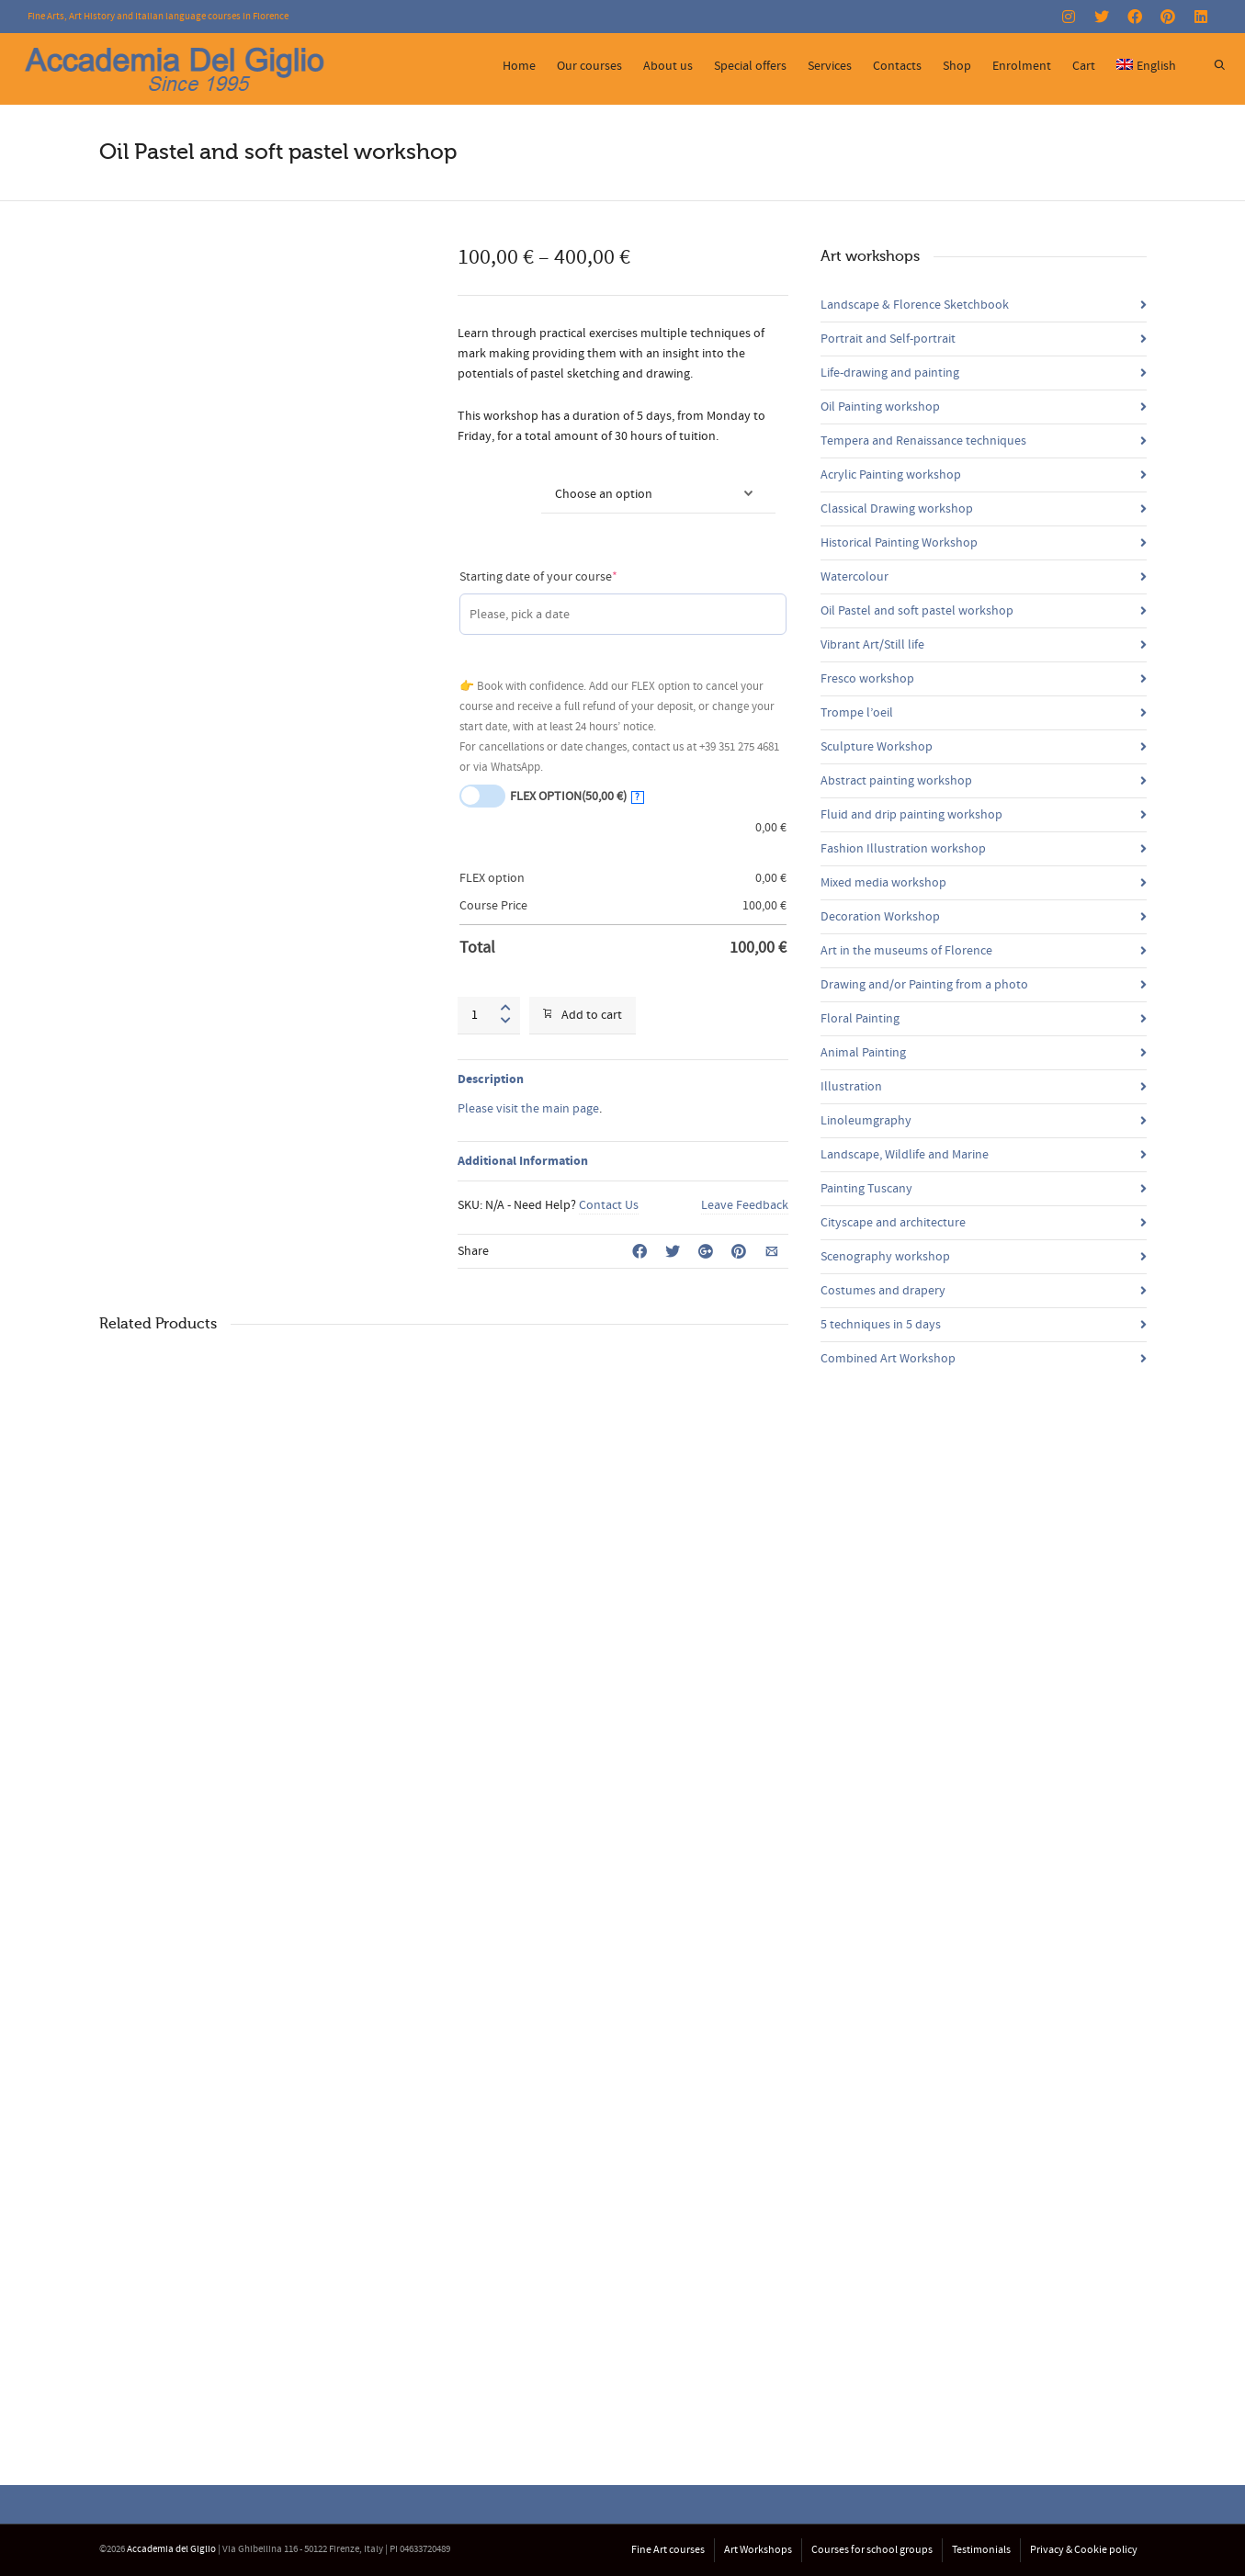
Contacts (897, 66)
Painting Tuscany (866, 1189)
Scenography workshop (885, 1256)
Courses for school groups (872, 2550)
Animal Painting (863, 1053)
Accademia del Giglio (171, 2549)
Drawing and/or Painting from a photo (924, 985)
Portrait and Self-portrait (888, 339)
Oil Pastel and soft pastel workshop (917, 611)
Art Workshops (758, 2550)
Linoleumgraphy (866, 1121)
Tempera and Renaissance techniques (923, 441)
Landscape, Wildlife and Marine (905, 1155)
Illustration (851, 1087)
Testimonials (981, 2550)
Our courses (589, 66)
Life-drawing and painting (890, 373)
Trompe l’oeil (857, 713)
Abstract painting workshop (896, 781)
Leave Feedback (744, 1205)
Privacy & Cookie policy (1083, 2550)
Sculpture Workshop (877, 747)
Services (830, 66)
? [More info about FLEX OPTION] (637, 797)
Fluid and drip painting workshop (911, 815)
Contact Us (609, 1205)
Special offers (750, 66)
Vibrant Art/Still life (872, 645)
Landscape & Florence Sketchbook (915, 305)
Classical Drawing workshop (897, 509)
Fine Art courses (668, 2550)
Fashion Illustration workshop (903, 849)
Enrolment (1021, 66)
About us (668, 66)
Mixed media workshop (883, 883)
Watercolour (854, 577)
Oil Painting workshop (880, 407)
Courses (480, 483)
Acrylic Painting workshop (891, 475)
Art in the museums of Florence (906, 951)
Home (519, 66)
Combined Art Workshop (888, 1358)
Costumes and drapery (883, 1290)
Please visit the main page (528, 1109)
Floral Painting (860, 1019)
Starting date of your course (565, 576)
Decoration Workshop (880, 917)
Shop (957, 66)
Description (491, 1079)
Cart (1083, 66)
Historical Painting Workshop (899, 543)
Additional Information (523, 1161)
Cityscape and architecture (893, 1223)
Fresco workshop (867, 679)
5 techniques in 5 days (881, 1324)
